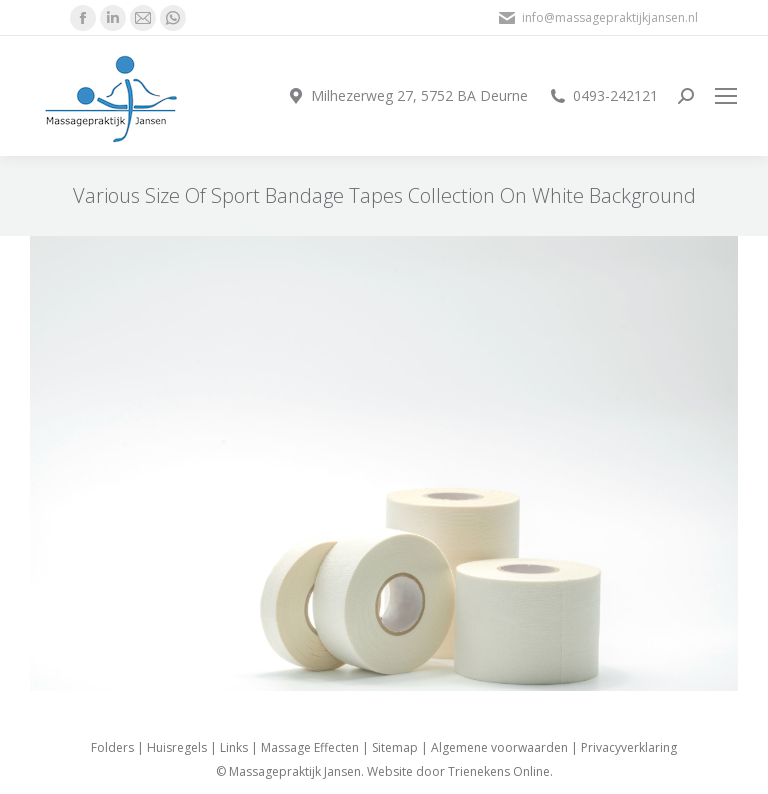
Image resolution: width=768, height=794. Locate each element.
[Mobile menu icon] (726, 96)
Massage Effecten (310, 747)
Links (234, 747)
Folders (112, 747)
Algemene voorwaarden (499, 747)
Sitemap (395, 747)
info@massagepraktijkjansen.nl (597, 18)
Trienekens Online (499, 771)
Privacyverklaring (629, 747)
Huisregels (177, 747)
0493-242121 (603, 96)
